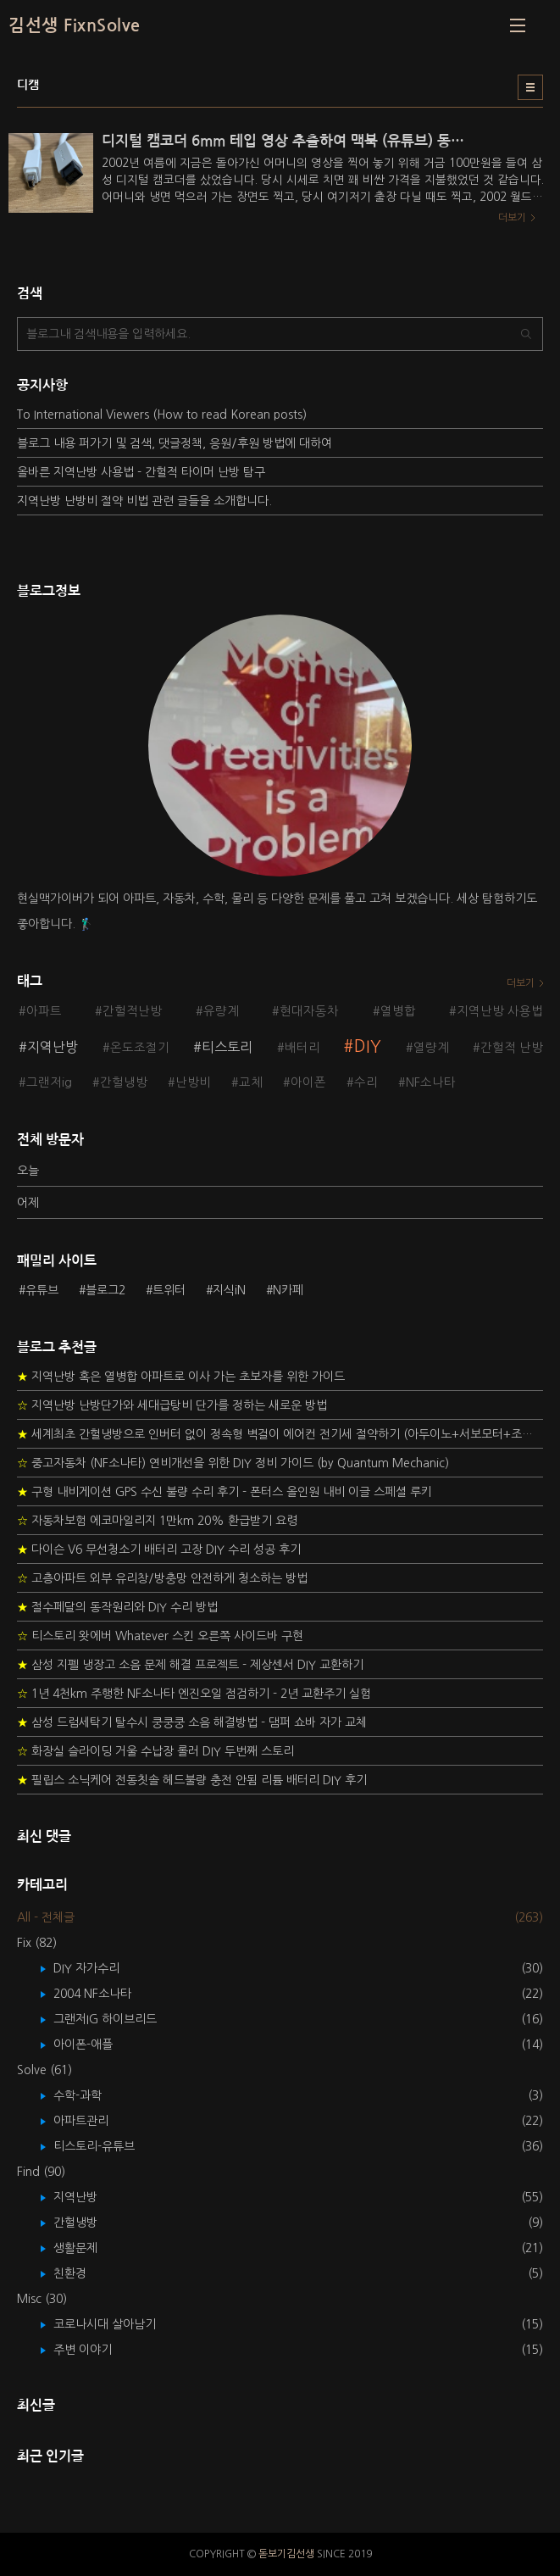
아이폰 (308, 1082)
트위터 (169, 1290)
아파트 (44, 1011)
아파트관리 (93, 2121)
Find (41, 2172)
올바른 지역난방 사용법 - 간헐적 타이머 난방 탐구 (141, 472)
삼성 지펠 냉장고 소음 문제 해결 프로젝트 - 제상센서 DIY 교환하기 (190, 1665)
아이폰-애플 (95, 2045)
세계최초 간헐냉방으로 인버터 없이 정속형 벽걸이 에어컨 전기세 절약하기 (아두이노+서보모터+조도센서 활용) (280, 1434)
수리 (366, 1082)
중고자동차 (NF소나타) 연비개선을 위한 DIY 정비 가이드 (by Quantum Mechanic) (233, 1463)
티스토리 (227, 1047)
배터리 (302, 1048)
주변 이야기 (95, 2350)
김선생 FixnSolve (74, 25)
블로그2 (105, 1290)
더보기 (521, 983)
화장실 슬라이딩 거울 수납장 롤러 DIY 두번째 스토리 (155, 1751)
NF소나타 (431, 1082)
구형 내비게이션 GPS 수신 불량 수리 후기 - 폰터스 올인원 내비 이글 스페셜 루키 (224, 1492)
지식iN (229, 1290)
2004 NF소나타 (104, 1994)
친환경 (82, 2273)
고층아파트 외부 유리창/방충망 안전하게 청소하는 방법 (162, 1578)
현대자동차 (309, 1011)
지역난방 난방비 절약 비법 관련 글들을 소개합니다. (144, 501)
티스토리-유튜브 (106, 2146)
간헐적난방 (132, 1011)
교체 (251, 1082)
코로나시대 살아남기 (117, 2324)
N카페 (288, 1290)
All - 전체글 (46, 1917)
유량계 (221, 1011)
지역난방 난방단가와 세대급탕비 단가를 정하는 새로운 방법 (172, 1405)
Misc (42, 2299)
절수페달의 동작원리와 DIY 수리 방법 (117, 1607)
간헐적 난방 (511, 1048)
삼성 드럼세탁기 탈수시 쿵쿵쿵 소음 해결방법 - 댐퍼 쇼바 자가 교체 (192, 1722)
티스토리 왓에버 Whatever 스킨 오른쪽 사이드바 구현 (160, 1636)
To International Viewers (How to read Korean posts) (162, 414)
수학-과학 (90, 2095)
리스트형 (530, 87)
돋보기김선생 (286, 2554)
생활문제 (87, 2248)
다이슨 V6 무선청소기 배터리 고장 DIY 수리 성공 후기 (159, 1549)
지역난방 (52, 1047)
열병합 (398, 1011)
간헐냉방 (123, 1082)
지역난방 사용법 (500, 1011)
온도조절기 (139, 1048)
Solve (44, 2070)
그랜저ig (49, 1082)
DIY (367, 1046)
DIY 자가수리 (98, 1968)
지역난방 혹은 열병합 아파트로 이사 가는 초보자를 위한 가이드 (181, 1377)
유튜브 (41, 1290)
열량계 (431, 1048)
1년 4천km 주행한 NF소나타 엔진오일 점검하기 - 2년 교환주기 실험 (194, 1694)
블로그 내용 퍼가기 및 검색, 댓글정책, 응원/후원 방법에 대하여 (174, 443)
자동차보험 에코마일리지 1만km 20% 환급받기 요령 (157, 1521)
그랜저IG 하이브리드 (117, 2019)
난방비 (193, 1082)
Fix (37, 1943)
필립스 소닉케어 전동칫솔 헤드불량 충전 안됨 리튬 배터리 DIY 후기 (192, 1780)
